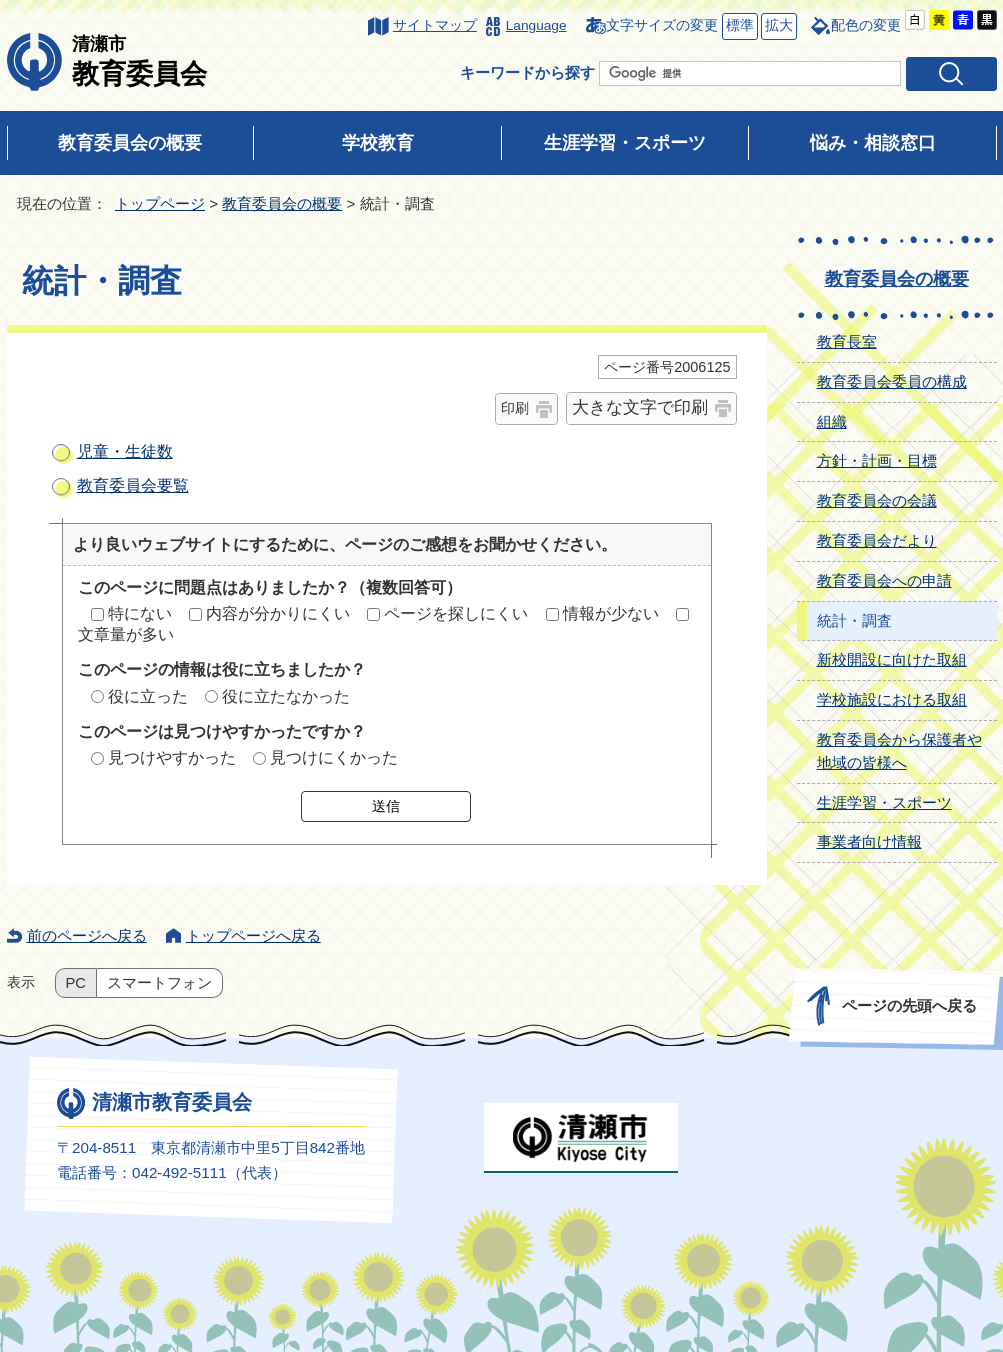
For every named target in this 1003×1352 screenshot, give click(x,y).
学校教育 (378, 143)
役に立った (148, 696)
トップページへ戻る (253, 935)
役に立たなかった (286, 696)
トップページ (160, 203)
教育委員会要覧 (133, 485)
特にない (140, 613)
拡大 (777, 26)
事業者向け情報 (869, 841)
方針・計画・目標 (877, 460)
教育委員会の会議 (877, 500)
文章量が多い (126, 634)
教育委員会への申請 (884, 580)
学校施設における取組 (892, 699)
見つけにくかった (334, 757)
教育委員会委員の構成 (892, 381)
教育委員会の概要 (130, 143)
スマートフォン (159, 983)
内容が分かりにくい (278, 613)
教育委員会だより (877, 540)
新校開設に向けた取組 (892, 659)
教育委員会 (139, 61)
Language (536, 25)
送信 (386, 806)
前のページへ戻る (87, 935)
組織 (832, 421)
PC (76, 983)
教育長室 (847, 341)
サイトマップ (435, 25)
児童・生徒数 (125, 451)
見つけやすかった (172, 757)
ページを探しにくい (456, 613)
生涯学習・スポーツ (625, 143)
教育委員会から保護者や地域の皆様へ (899, 751)
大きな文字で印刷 (640, 407)
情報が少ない (611, 613)
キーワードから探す (527, 72)
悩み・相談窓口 (873, 143)
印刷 (515, 408)
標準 (738, 26)
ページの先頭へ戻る (908, 1005)
